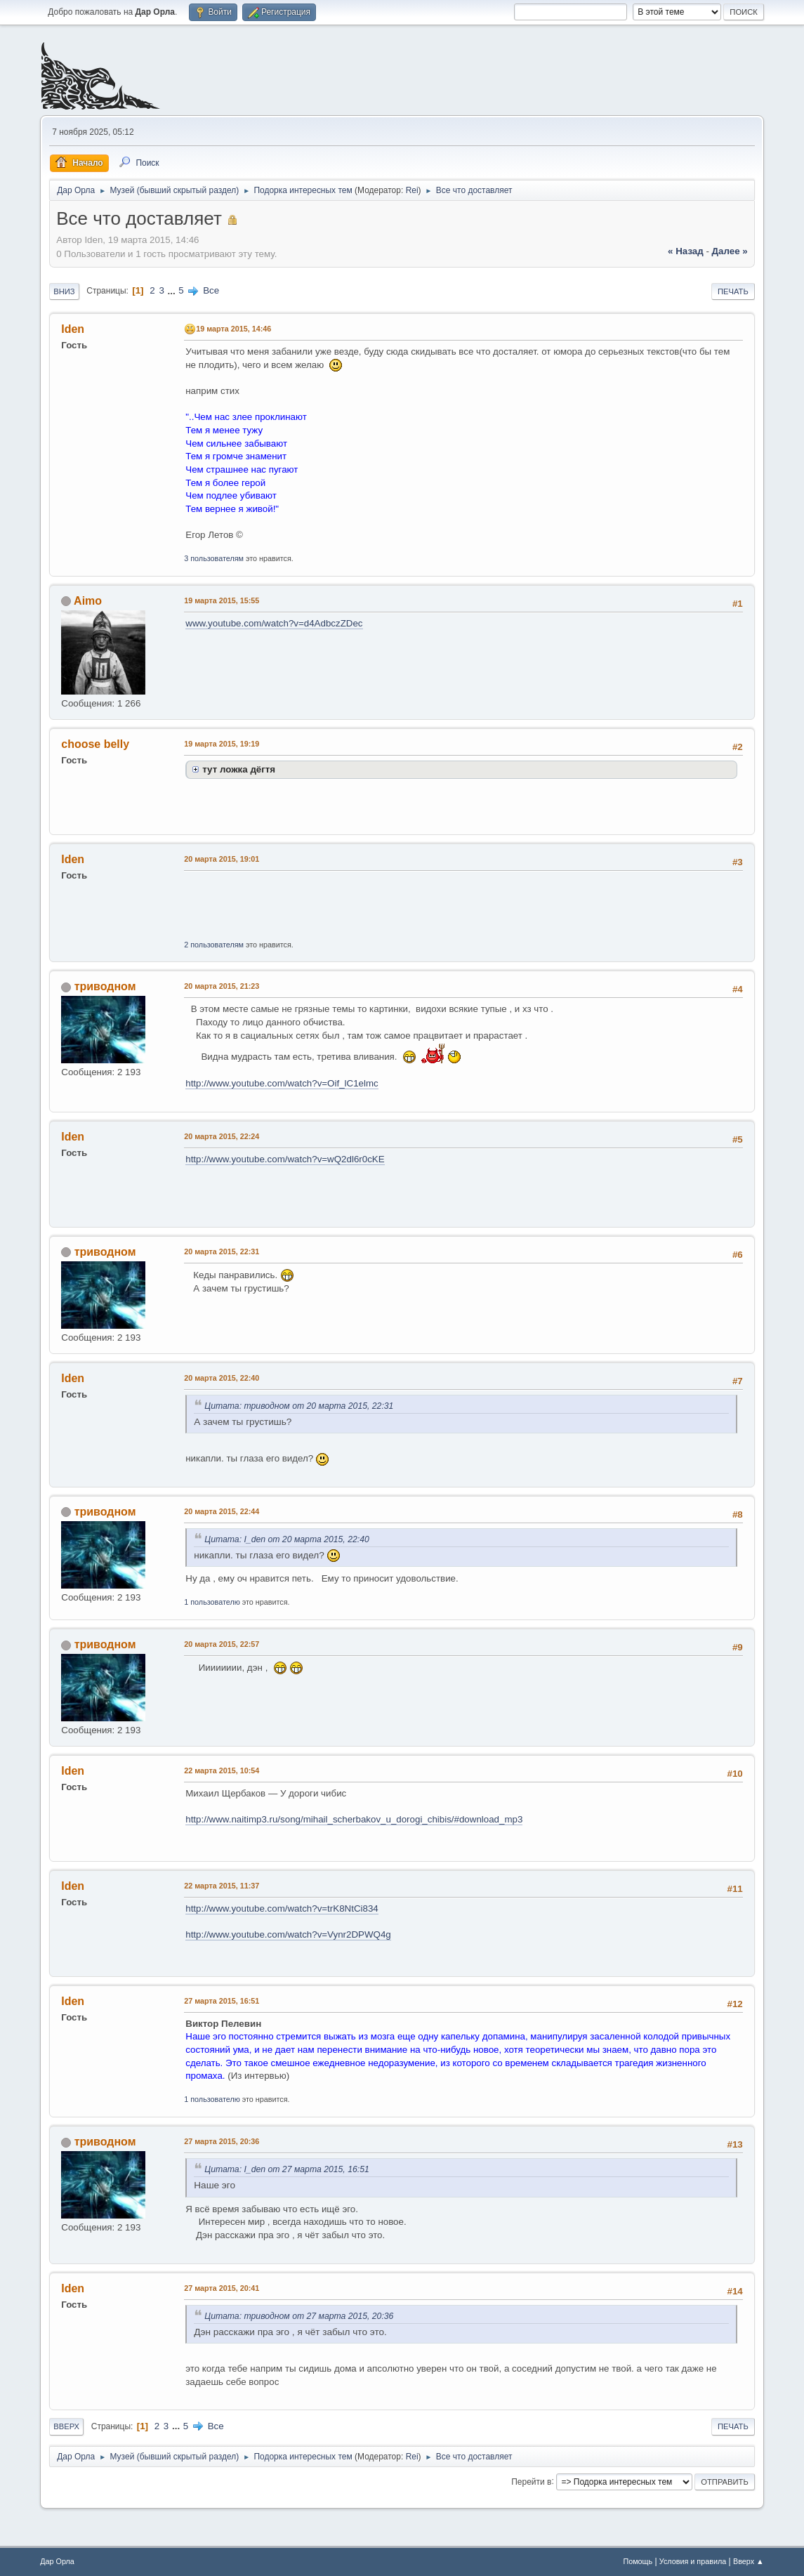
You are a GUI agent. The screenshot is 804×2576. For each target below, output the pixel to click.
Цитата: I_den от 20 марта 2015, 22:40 (286, 1539)
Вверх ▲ (748, 2561)
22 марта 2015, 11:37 (221, 1885)
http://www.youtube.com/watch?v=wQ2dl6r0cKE (284, 1159)
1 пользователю (212, 1602)
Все (211, 290)
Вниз (63, 291)
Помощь (637, 2561)
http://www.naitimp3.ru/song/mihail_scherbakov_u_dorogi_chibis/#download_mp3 (353, 1819)
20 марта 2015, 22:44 (221, 1511)
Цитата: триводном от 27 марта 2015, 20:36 (298, 2316)
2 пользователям (214, 944)
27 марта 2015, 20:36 (221, 2141)
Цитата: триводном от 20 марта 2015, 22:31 (298, 1406)
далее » (730, 251)
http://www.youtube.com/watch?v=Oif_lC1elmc (281, 1083)
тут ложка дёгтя (238, 769)
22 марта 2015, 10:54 (221, 1770)
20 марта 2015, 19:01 (221, 859)
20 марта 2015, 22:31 (221, 1251)
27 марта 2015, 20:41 (221, 2288)
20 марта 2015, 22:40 (221, 1378)
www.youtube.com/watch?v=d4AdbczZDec (273, 623)
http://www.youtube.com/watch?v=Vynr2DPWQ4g (287, 1934)
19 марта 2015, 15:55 (221, 600)
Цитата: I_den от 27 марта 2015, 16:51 (286, 2169)
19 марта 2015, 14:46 (233, 328)
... (173, 290)
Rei (412, 190)
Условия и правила (692, 2561)
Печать (733, 291)
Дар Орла (57, 2561)
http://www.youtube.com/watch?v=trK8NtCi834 (281, 1908)
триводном (105, 986)
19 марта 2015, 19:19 (221, 744)
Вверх (66, 2426)
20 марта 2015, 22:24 (221, 1136)
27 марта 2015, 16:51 (221, 2001)
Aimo (88, 601)
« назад (686, 251)
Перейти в (531, 2481)
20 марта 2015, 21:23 (221, 986)
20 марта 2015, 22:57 (221, 1644)
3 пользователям (214, 558)
